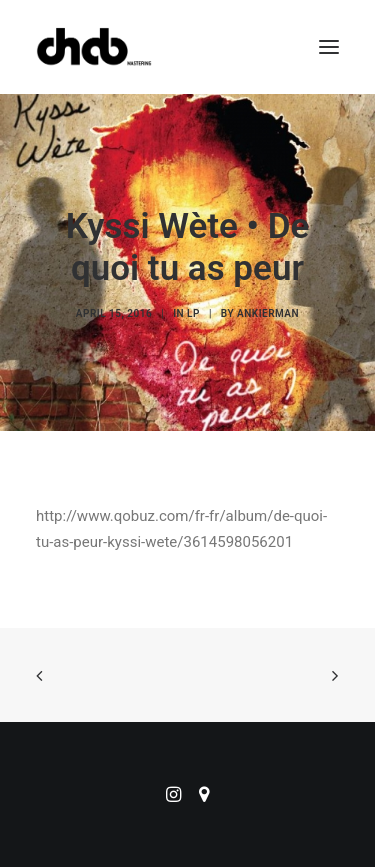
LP (193, 313)
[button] (329, 47)
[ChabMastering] (94, 47)
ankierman (268, 313)
